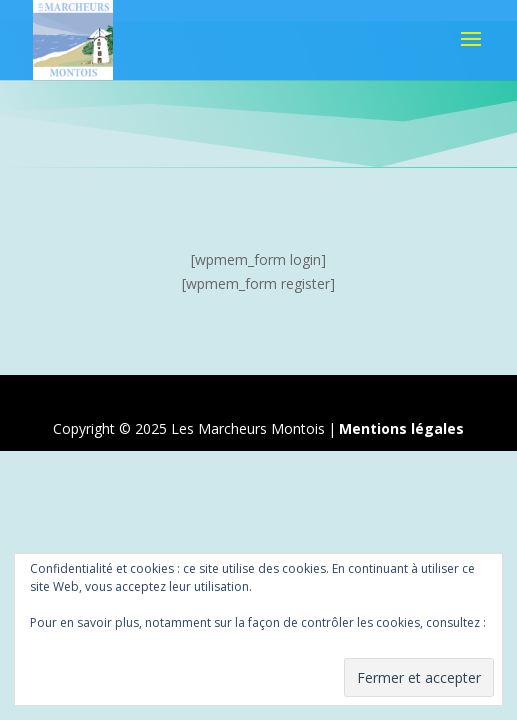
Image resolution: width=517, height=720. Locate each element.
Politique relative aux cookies (112, 640)
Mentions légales (401, 428)
